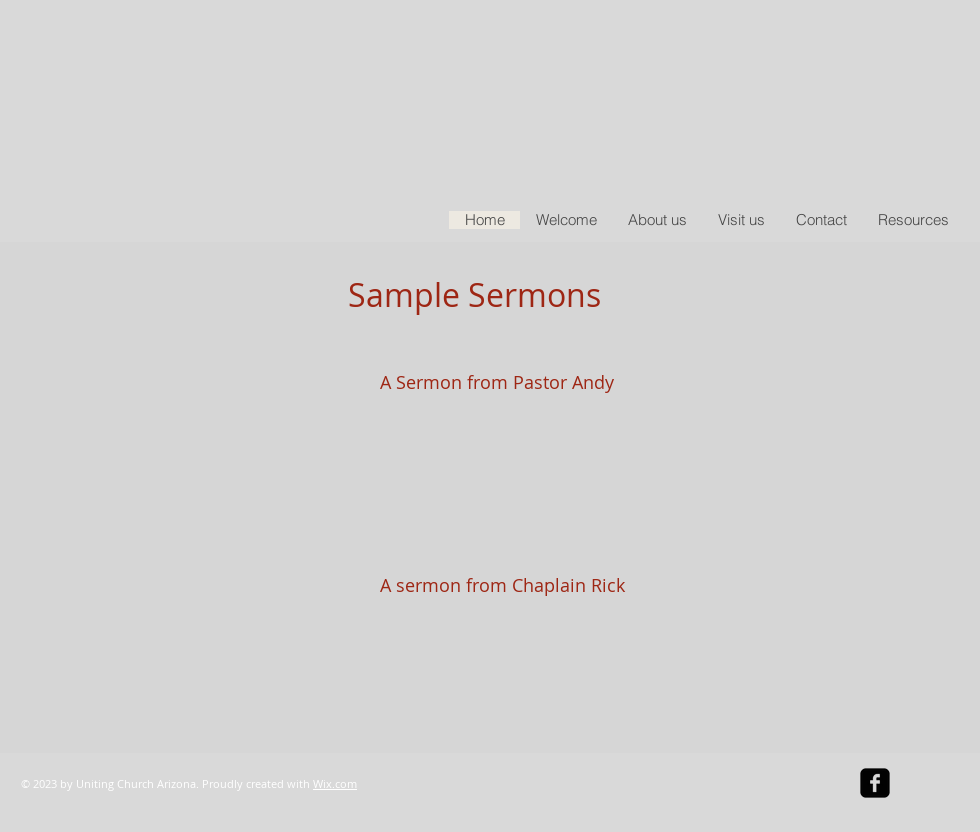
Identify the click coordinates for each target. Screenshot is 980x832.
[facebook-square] (875, 783)
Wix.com (335, 783)
